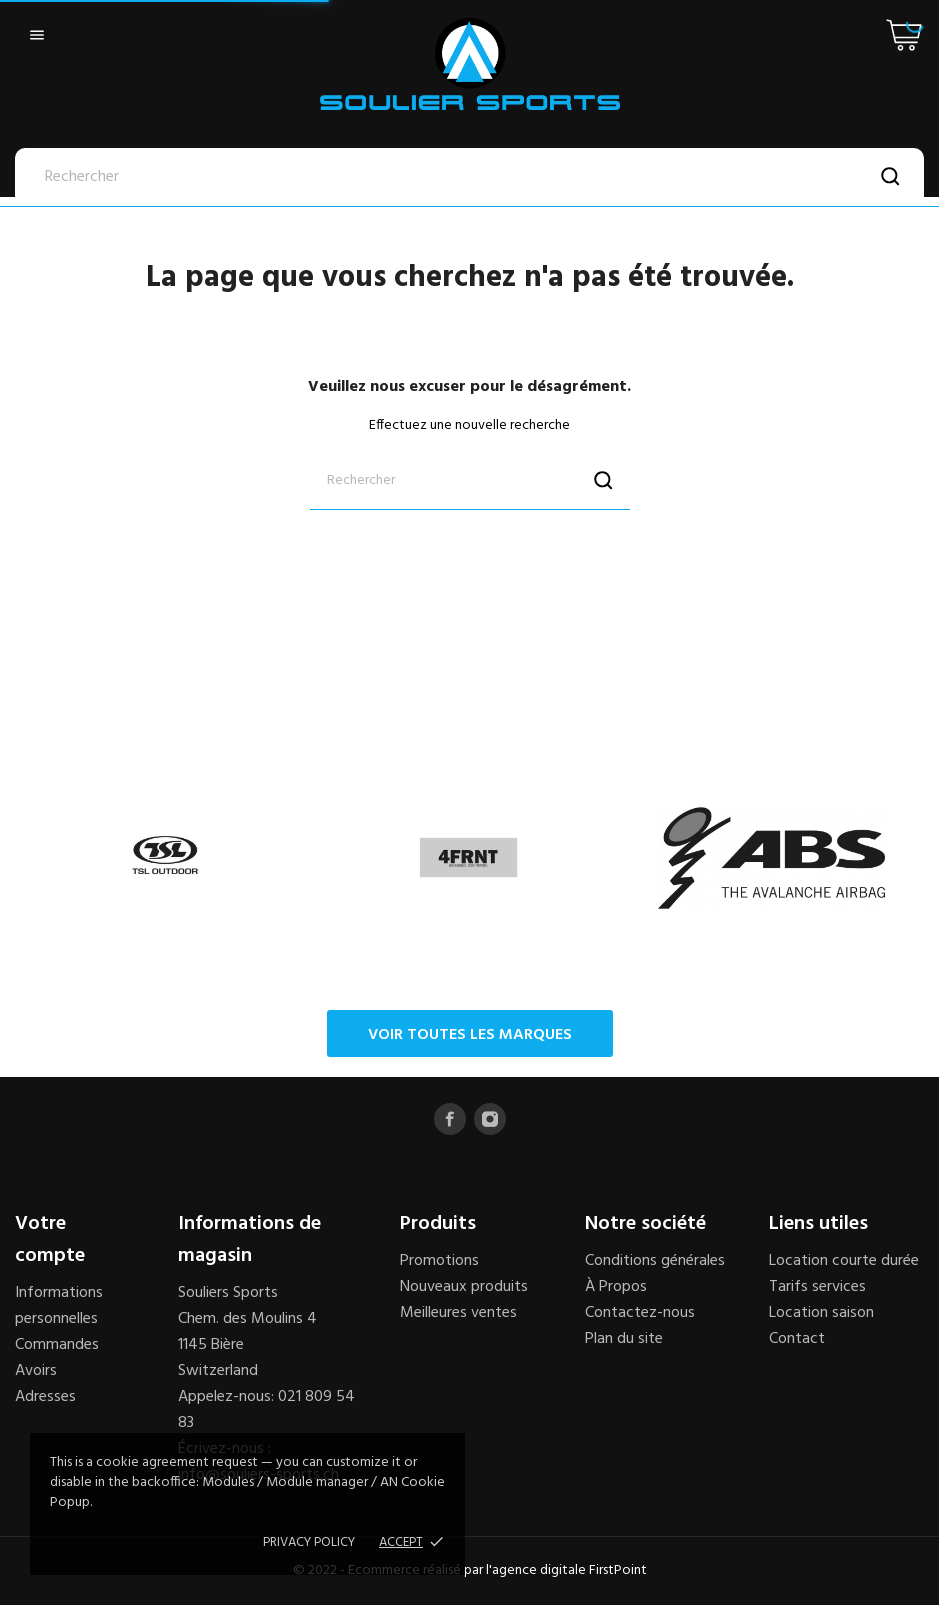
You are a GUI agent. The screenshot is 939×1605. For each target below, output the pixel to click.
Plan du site (624, 1339)
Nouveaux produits (464, 1287)
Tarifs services (817, 1287)
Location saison (821, 1313)
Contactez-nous (640, 1313)
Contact (797, 1339)
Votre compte (50, 1240)
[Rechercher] (469, 177)
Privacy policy (309, 1542)
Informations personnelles (59, 1306)
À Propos (616, 1287)
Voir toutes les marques (470, 1035)
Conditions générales (655, 1261)
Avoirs (36, 1371)
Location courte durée (844, 1261)
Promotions (439, 1261)
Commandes (57, 1345)
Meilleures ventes (458, 1313)
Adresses (45, 1397)
